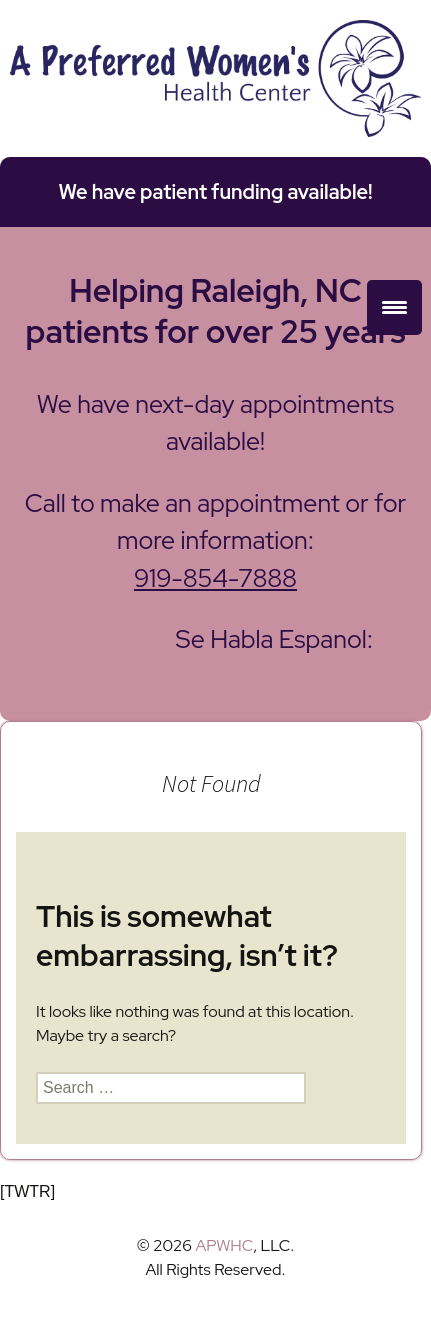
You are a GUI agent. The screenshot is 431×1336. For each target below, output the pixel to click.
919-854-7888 (215, 578)
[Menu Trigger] (394, 307)
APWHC (224, 1245)
